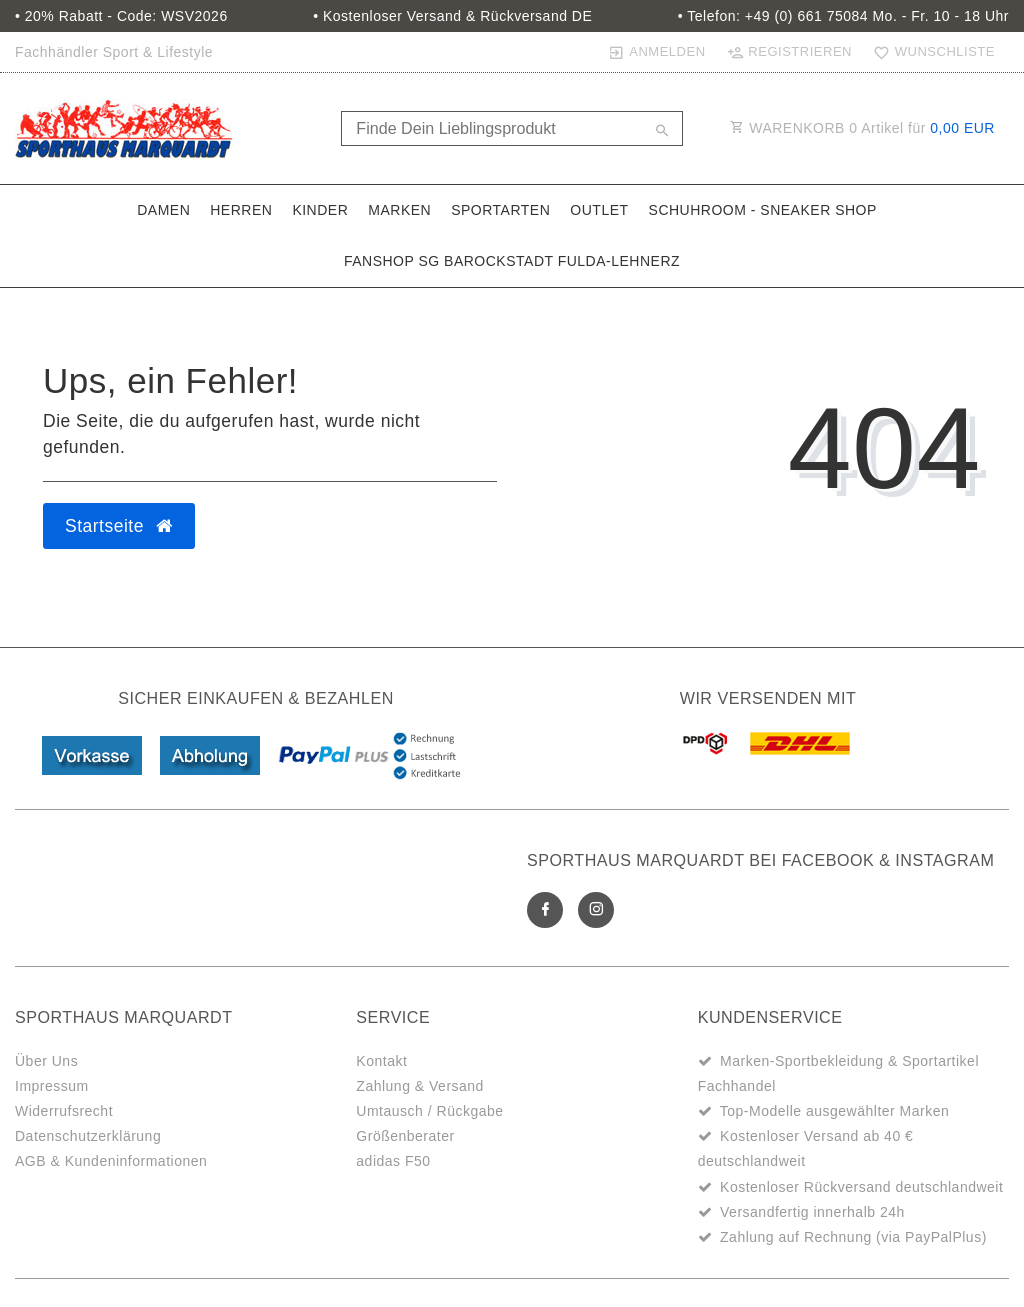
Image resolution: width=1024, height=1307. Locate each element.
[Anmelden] (656, 52)
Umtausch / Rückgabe (429, 1111)
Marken (399, 210)
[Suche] (663, 132)
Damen (163, 210)
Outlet (599, 210)
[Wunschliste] (930, 52)
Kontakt (381, 1061)
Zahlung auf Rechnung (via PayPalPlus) (853, 1237)
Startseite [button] (119, 526)
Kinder (320, 210)
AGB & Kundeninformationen (111, 1161)
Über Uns (46, 1061)
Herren (241, 210)
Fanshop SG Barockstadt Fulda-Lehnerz (512, 261)
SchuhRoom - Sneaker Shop (763, 210)
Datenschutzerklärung (88, 1136)
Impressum (52, 1086)
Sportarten (500, 210)
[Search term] (511, 128)
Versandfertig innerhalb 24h (812, 1212)
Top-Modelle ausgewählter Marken (835, 1111)
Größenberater (405, 1136)
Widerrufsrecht (64, 1111)
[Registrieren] (789, 52)
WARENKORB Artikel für (862, 128)
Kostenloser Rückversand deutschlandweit (861, 1187)
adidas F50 (393, 1161)
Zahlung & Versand (420, 1086)
